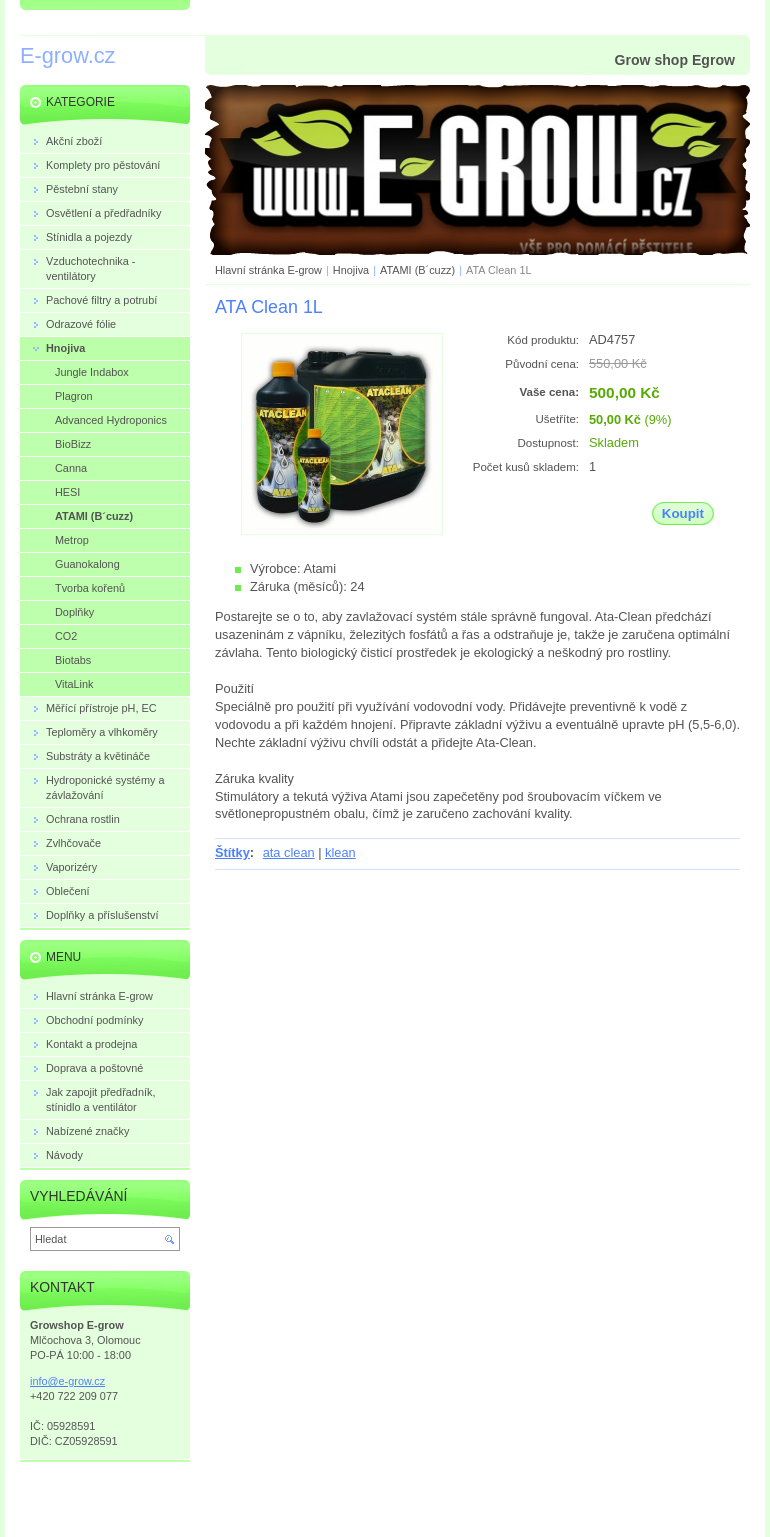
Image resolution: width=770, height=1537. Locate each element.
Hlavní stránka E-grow (268, 270)
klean (340, 852)
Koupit (683, 513)
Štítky (232, 852)
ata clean (289, 852)
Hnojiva (351, 270)
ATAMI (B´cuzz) (417, 270)
